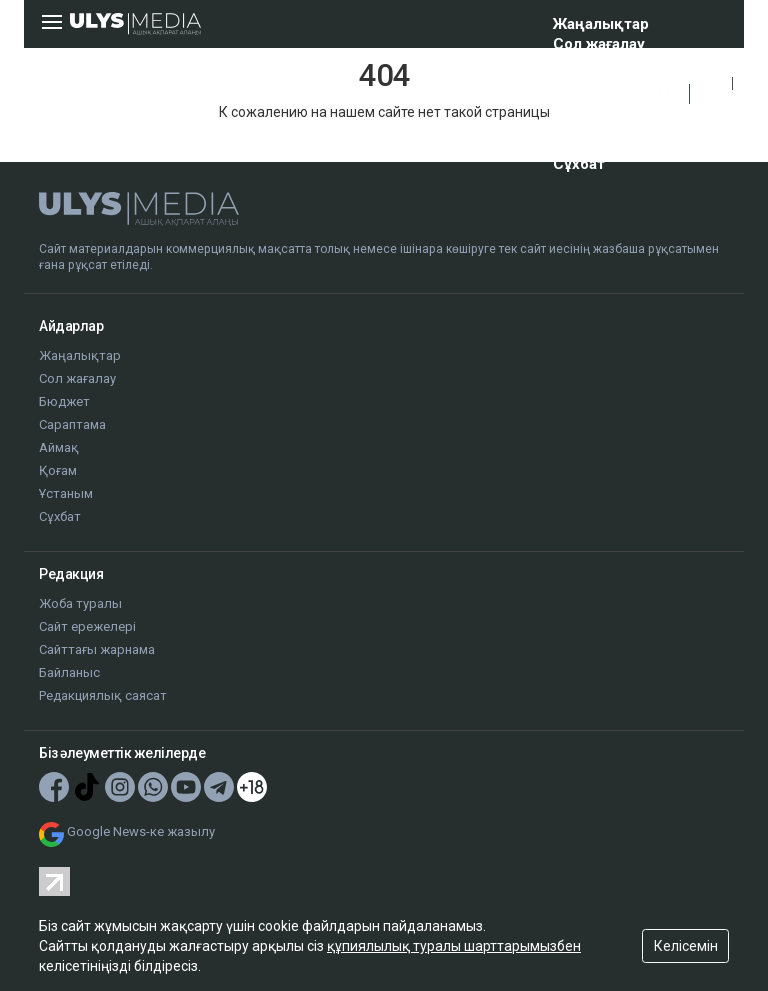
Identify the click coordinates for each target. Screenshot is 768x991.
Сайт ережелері (87, 626)
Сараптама (593, 84)
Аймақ (577, 104)
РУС (711, 105)
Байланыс (69, 672)
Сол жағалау (599, 44)
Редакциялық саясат (103, 695)
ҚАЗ (711, 83)
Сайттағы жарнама (97, 649)
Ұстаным (586, 144)
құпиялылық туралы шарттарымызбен (454, 946)
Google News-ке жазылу (141, 831)
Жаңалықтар (601, 24)
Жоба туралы (80, 603)
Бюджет (584, 64)
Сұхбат (579, 164)
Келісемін (686, 946)
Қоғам (575, 124)
